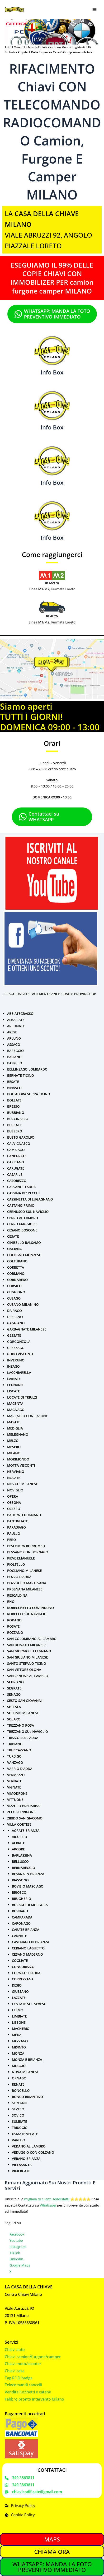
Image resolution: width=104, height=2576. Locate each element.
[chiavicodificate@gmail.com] (33, 2492)
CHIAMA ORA (52, 2552)
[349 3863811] (19, 2477)
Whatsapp (48, 2205)
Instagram (17, 2246)
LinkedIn (16, 2259)
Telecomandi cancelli (23, 2384)
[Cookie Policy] (20, 2515)
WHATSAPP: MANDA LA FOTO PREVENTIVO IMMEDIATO (52, 2567)
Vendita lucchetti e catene (28, 2392)
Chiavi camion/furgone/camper (33, 2356)
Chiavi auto (15, 2349)
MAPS (52, 2539)
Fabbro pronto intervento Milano (34, 2399)
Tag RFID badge (19, 2378)
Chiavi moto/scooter (23, 2363)
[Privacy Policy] (20, 2505)
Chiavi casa (14, 2370)
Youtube (16, 2240)
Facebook (16, 2234)
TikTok (14, 2253)
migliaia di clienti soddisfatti (46, 2199)
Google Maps (19, 2265)
